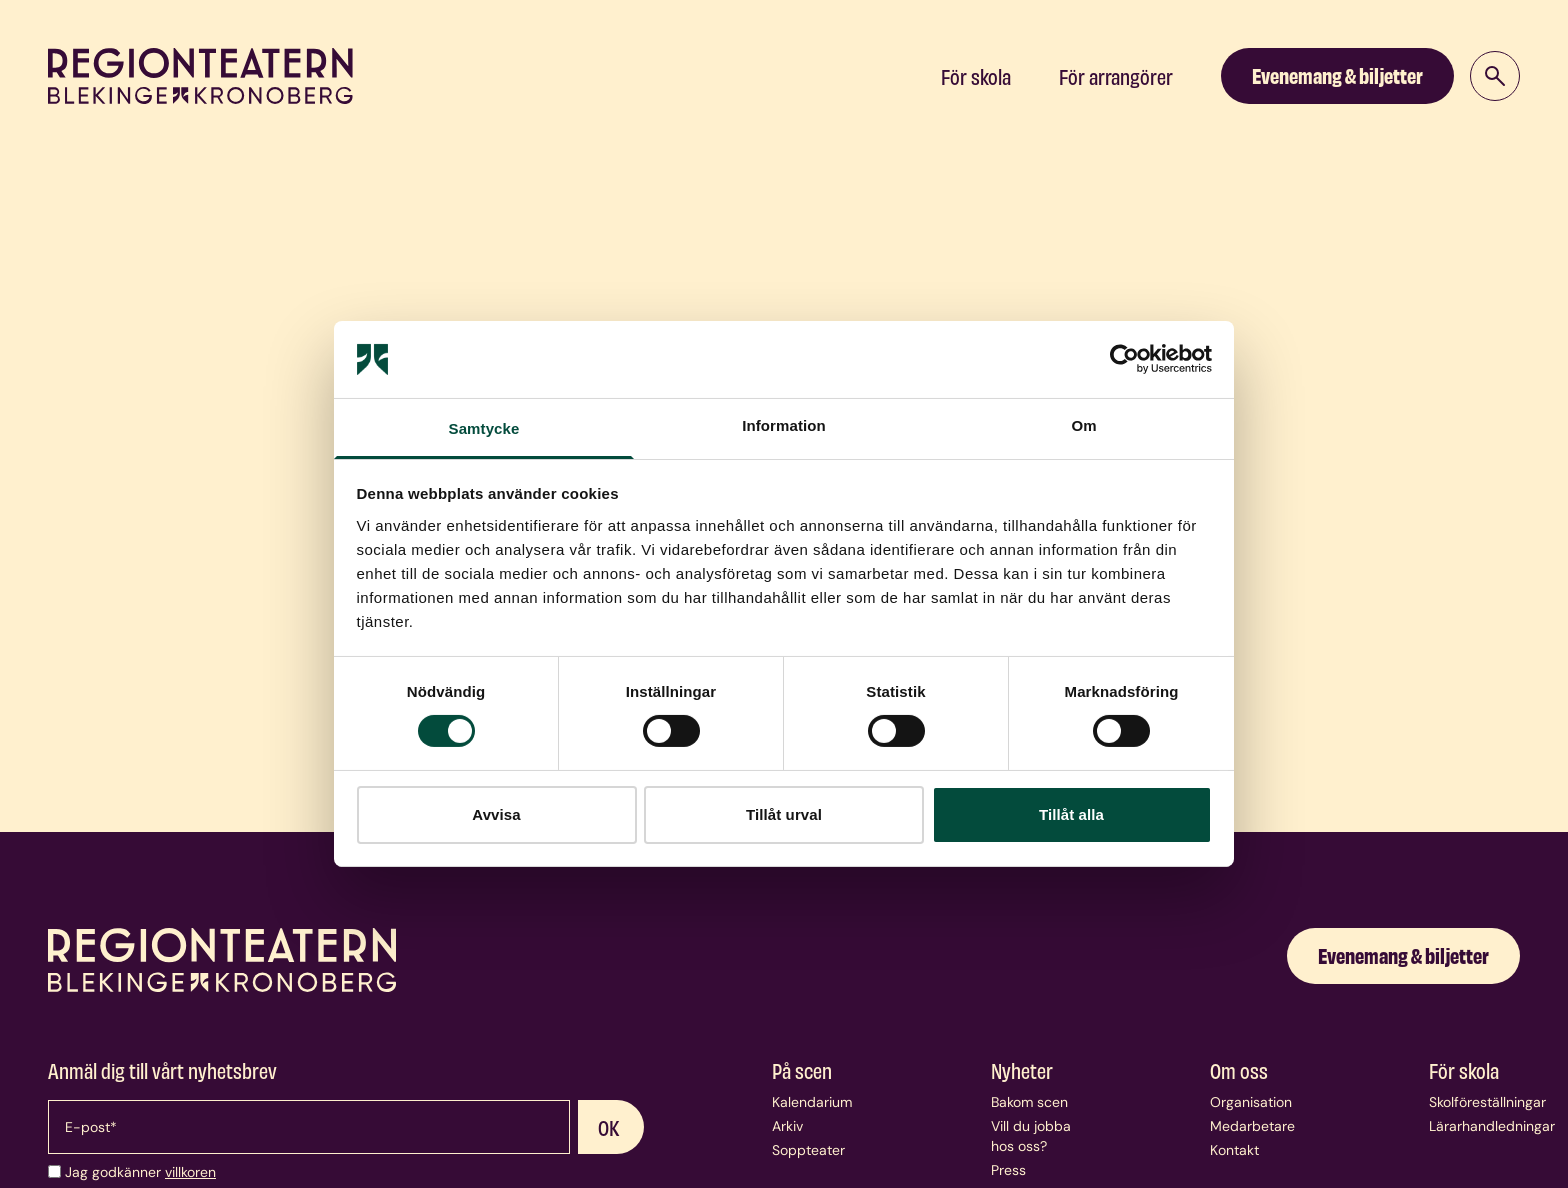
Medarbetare (1252, 1126)
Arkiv (787, 1126)
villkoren (190, 1172)
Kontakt (1234, 1150)
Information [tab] (784, 425)
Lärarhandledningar (1492, 1126)
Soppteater (808, 1150)
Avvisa (496, 814)
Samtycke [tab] (484, 428)
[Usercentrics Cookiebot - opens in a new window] (1124, 359)
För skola (976, 76)
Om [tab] (1083, 425)
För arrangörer (1116, 76)
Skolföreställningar (1487, 1102)
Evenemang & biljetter (1337, 74)
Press (1008, 1170)
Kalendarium (812, 1102)
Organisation (1251, 1102)
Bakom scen (1029, 1102)
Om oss (1239, 1070)
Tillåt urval (784, 814)
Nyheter (1022, 1070)
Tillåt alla (1071, 814)
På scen (802, 1070)
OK (609, 1127)
